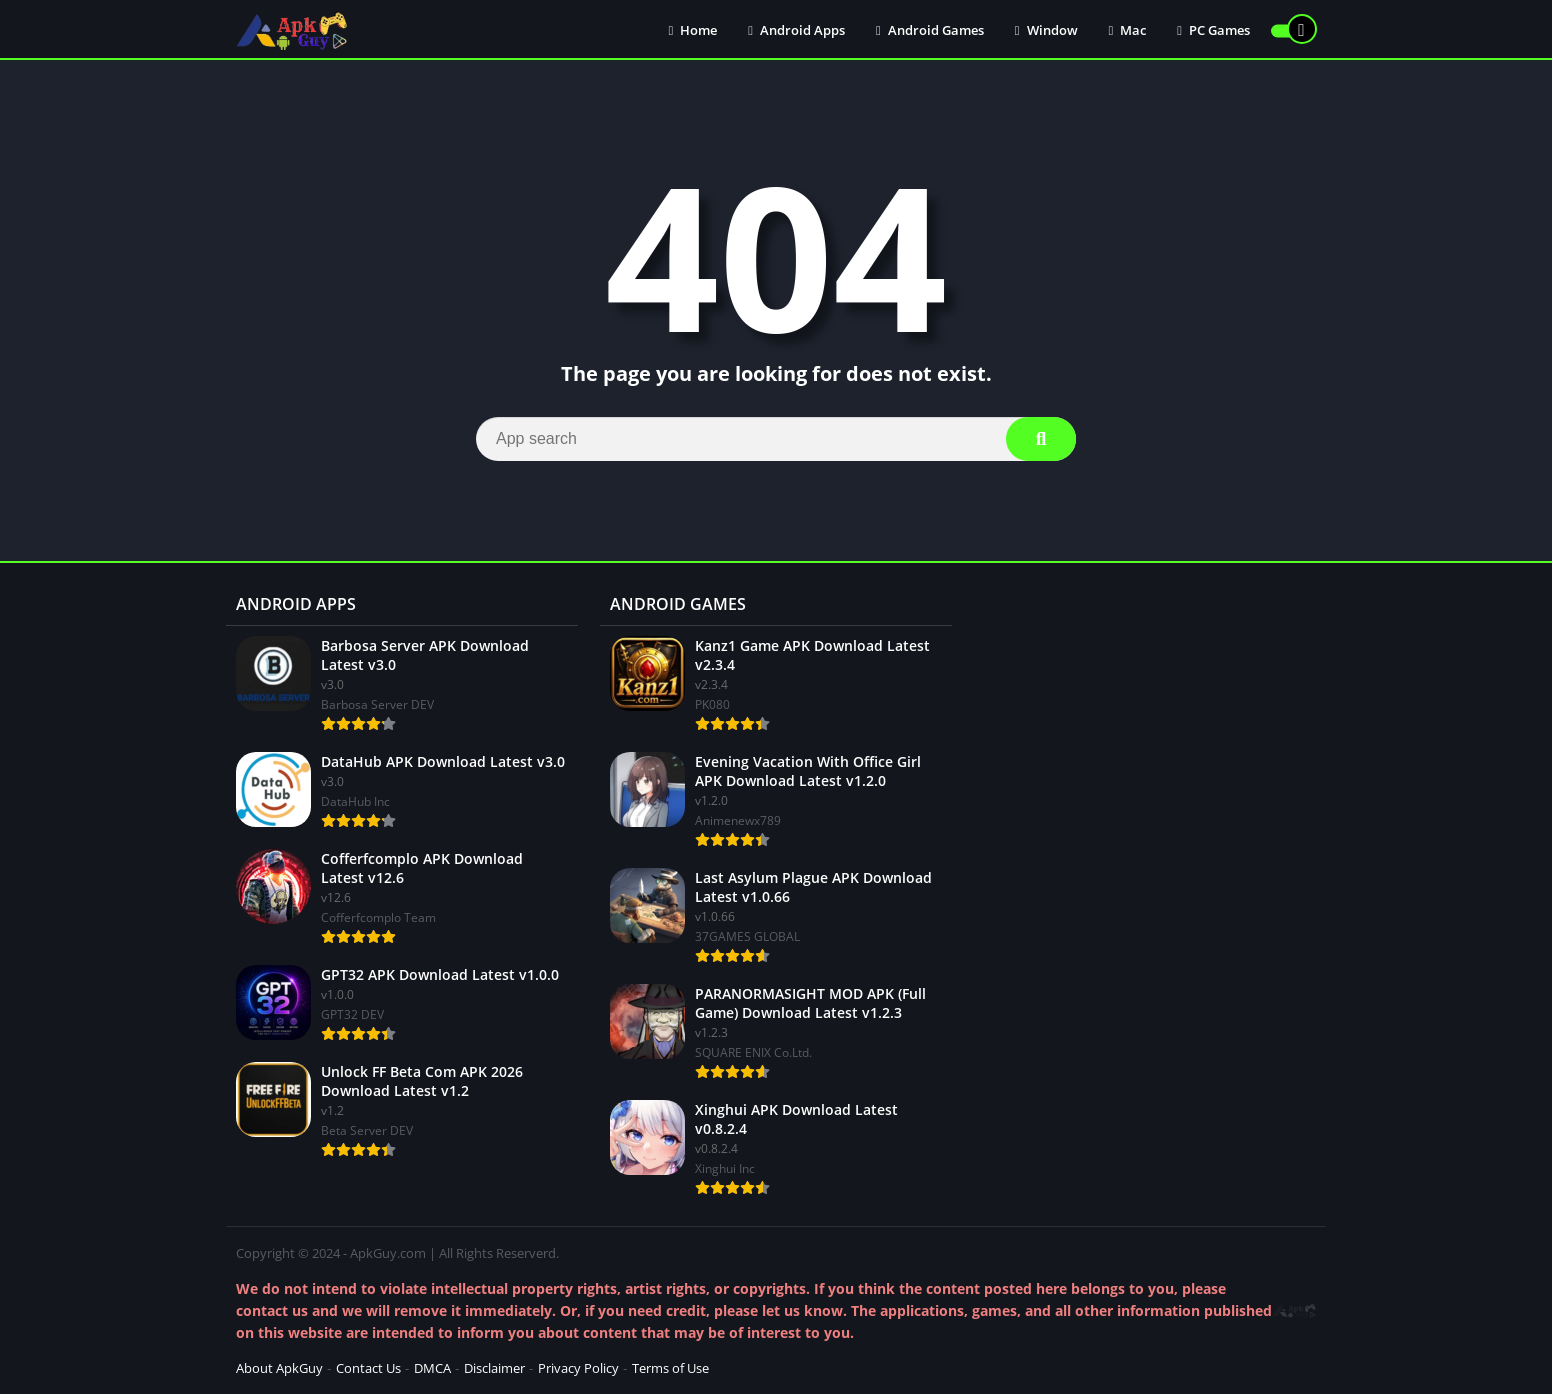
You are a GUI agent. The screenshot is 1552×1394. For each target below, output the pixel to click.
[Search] (776, 439)
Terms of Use (670, 1368)
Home (693, 30)
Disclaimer (494, 1368)
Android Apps (796, 30)
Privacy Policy (578, 1368)
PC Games (1213, 30)
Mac (1128, 30)
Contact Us (368, 1368)
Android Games (930, 30)
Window (1046, 30)
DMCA (432, 1368)
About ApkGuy (279, 1368)
